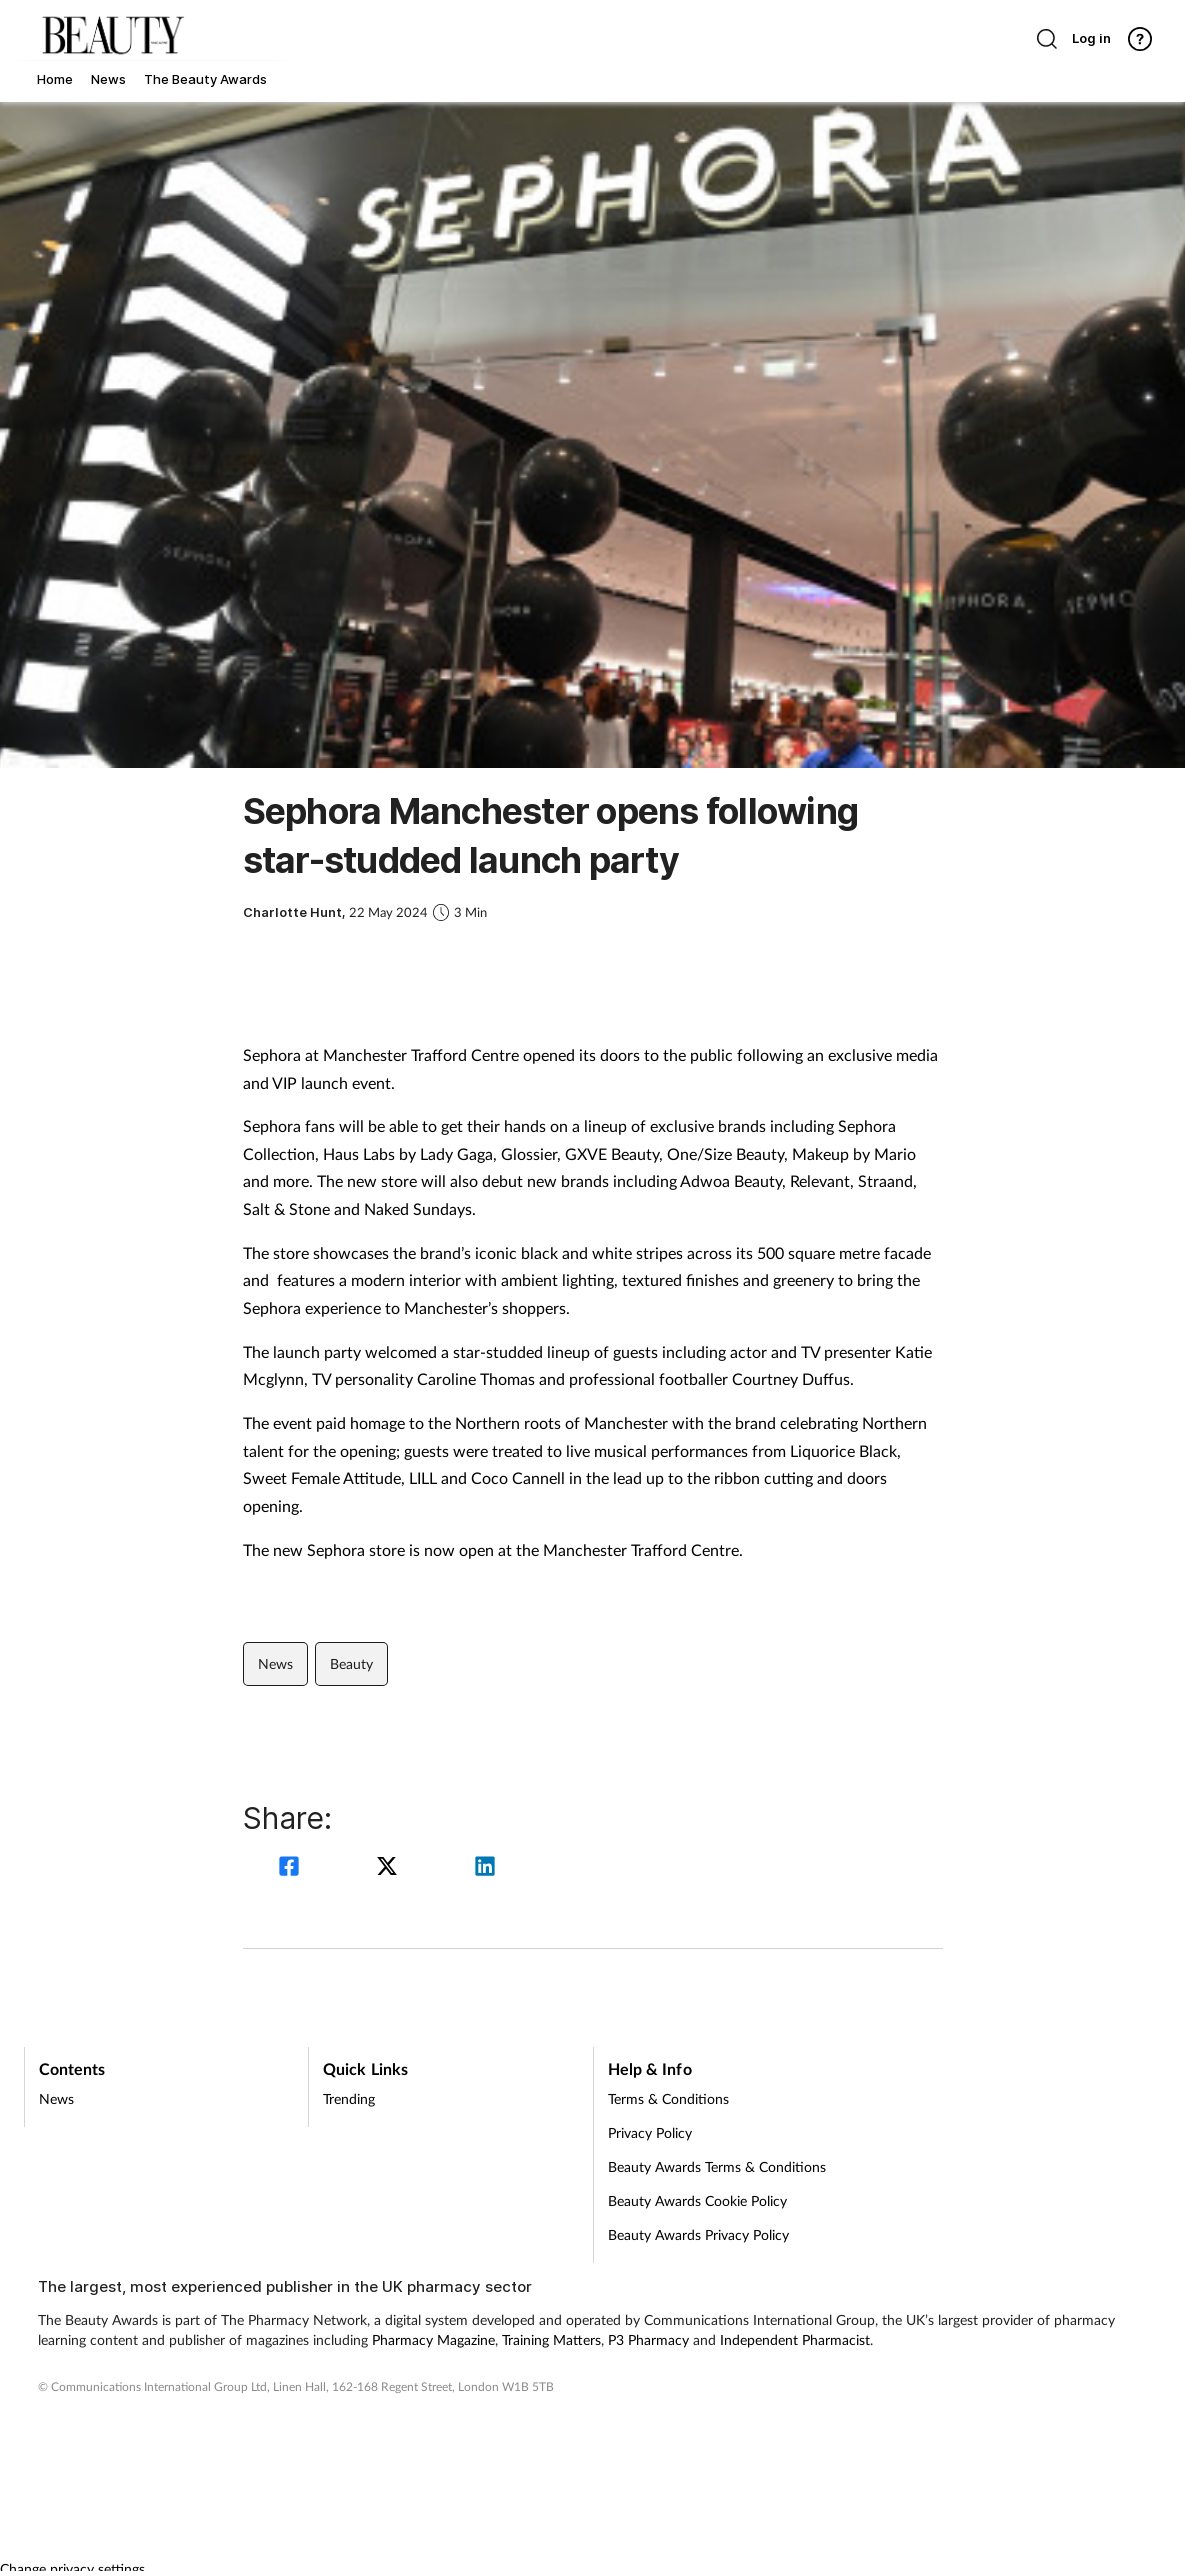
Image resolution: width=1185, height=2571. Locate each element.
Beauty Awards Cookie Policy (697, 2200)
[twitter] (390, 1868)
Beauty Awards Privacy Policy (698, 2234)
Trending (349, 2098)
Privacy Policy (650, 2132)
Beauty (351, 1663)
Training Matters (551, 2339)
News (275, 1663)
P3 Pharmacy (648, 2339)
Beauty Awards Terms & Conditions (717, 2166)
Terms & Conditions (668, 2098)
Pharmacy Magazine (433, 2339)
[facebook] (292, 1868)
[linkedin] (485, 1868)
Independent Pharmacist (795, 2339)
